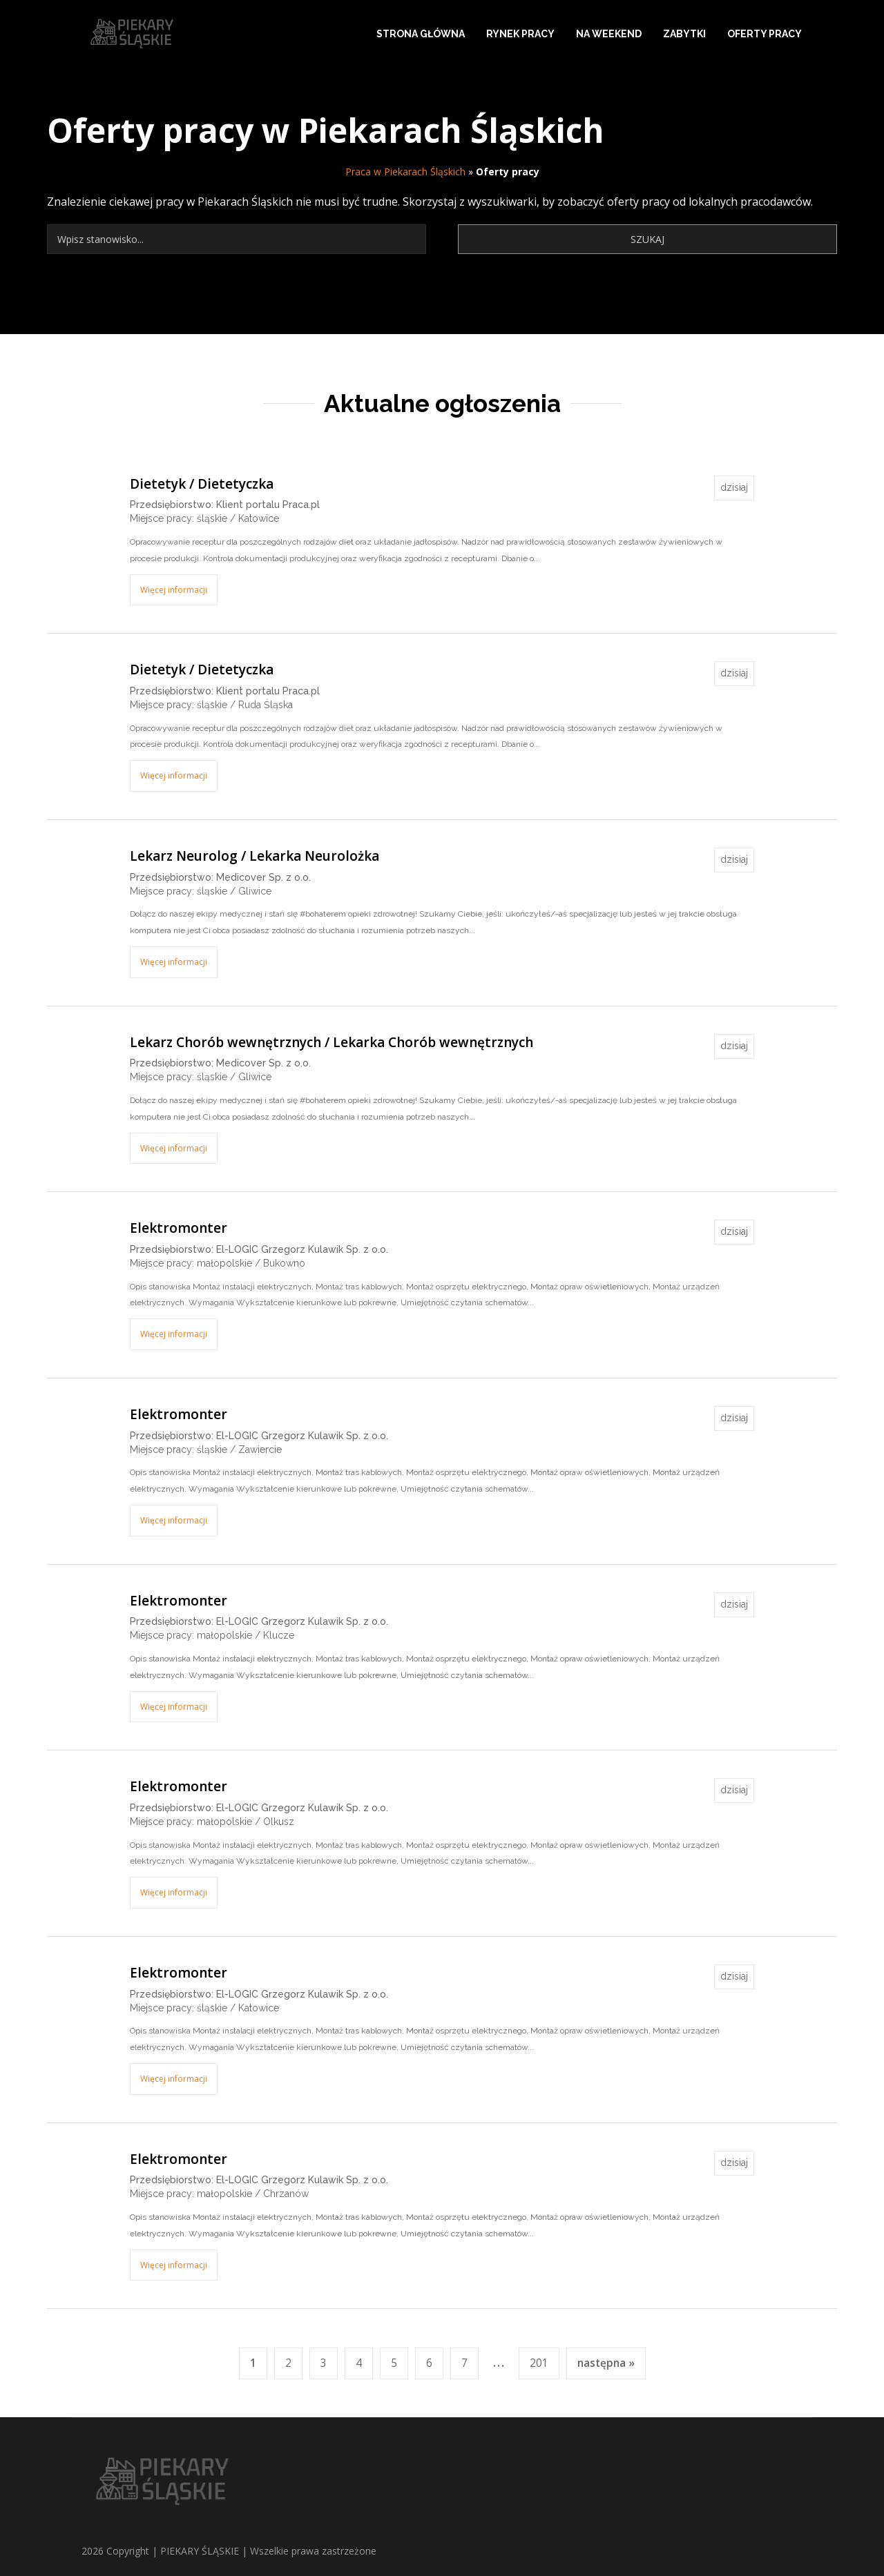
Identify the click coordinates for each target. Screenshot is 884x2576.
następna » (606, 2363)
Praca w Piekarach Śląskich (405, 171)
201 (539, 2363)
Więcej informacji (173, 590)
